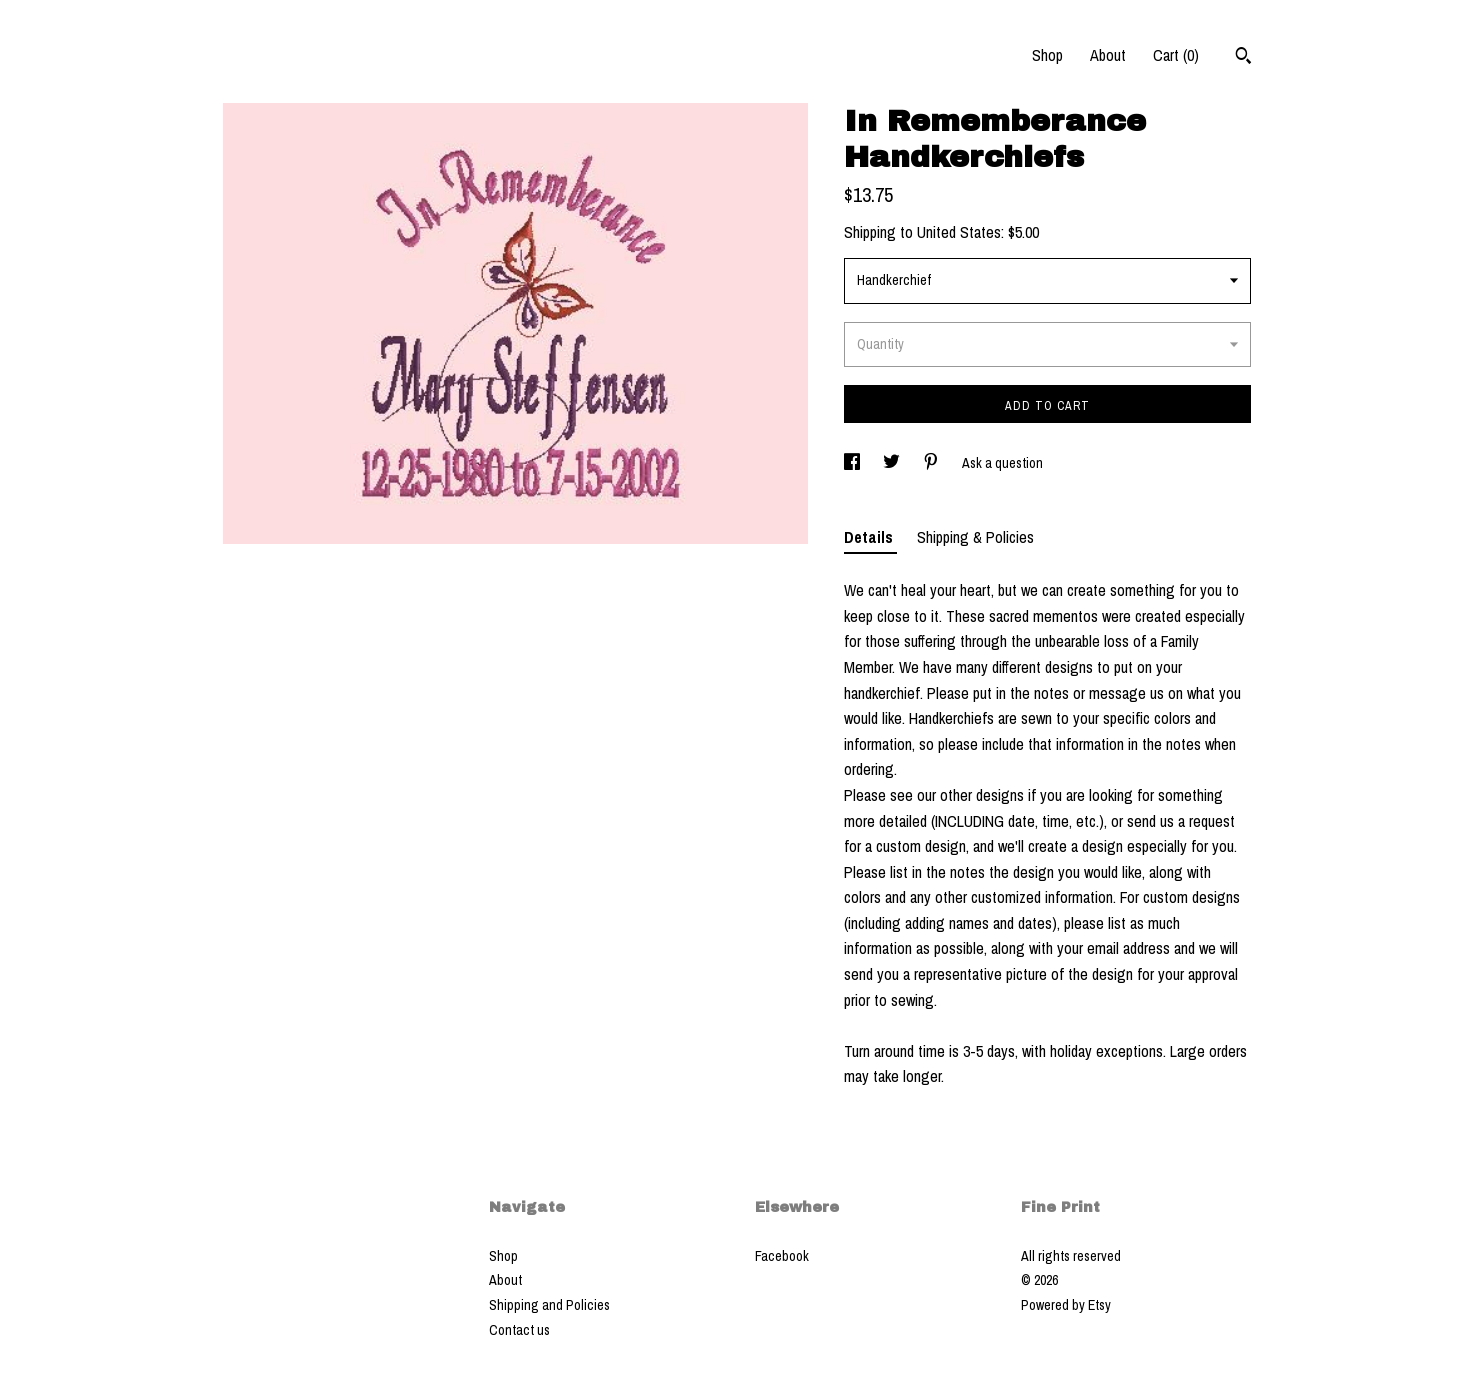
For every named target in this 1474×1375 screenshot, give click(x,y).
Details (870, 537)
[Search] (1243, 58)
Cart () (1176, 55)
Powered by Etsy (1066, 1305)
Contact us (519, 1330)
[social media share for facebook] (853, 463)
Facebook (782, 1256)
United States (959, 232)
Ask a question (1002, 463)
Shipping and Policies (549, 1305)
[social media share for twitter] (893, 463)
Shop (1047, 55)
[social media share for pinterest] (932, 463)
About (1108, 55)
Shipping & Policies (975, 537)
